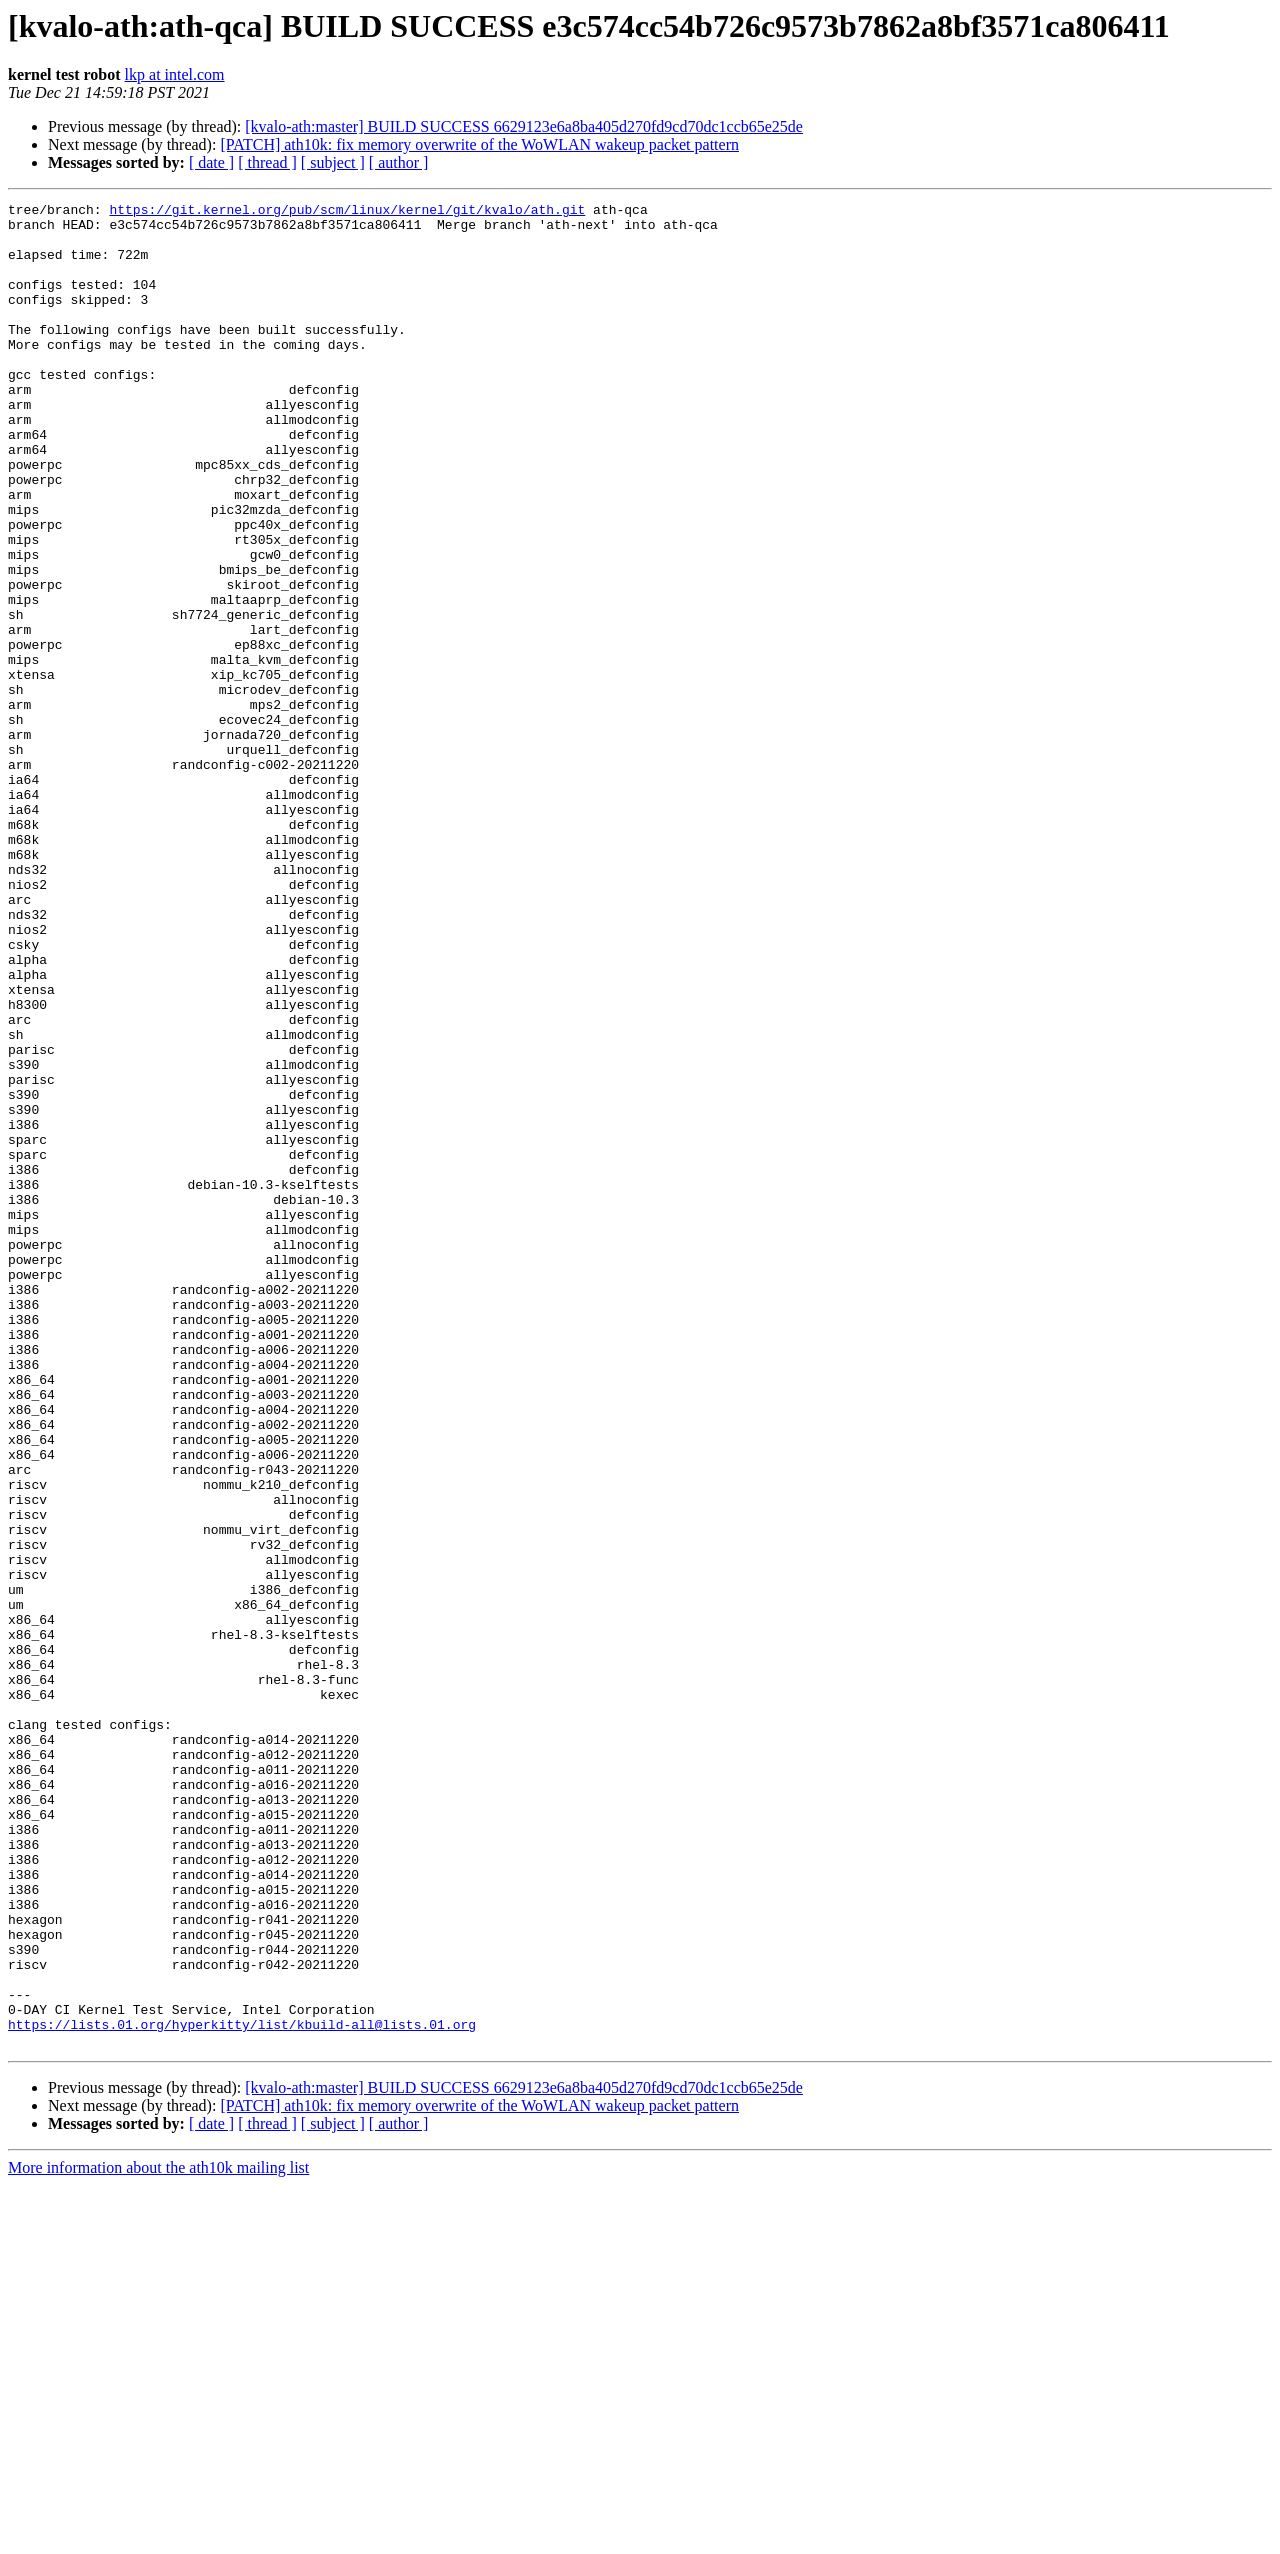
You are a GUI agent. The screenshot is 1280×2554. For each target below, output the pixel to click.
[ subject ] (333, 162)
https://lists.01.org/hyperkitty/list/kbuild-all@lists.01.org (242, 2390)
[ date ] (211, 162)
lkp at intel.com (175, 74)
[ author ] (399, 162)
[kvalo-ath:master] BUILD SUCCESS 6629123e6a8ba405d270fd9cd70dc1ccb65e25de (524, 126)
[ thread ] (267, 162)
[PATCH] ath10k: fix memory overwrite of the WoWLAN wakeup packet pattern (479, 144)
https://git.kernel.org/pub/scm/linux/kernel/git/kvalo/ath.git (347, 212)
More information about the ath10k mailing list (158, 2536)
